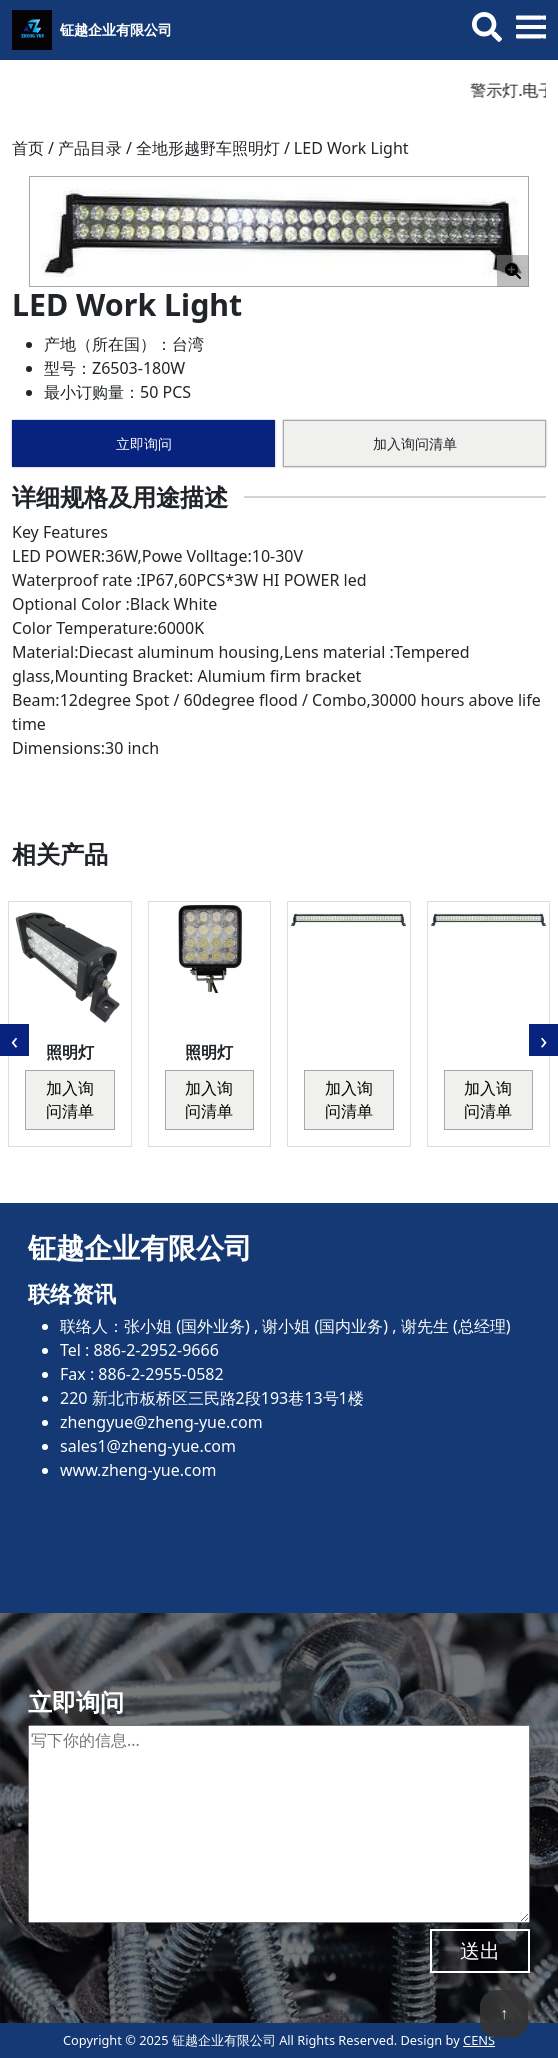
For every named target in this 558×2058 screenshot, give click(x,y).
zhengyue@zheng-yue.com (161, 1422)
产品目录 (90, 148)
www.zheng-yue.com (138, 1470)
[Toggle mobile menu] (531, 27)
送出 (480, 1950)
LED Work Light (351, 148)
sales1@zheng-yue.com (148, 1446)
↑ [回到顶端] (504, 2013)
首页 (28, 148)
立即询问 (144, 443)
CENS (479, 2040)
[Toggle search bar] (487, 27)
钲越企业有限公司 (116, 29)
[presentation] (14, 1040)
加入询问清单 (415, 443)
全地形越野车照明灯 (208, 148)
